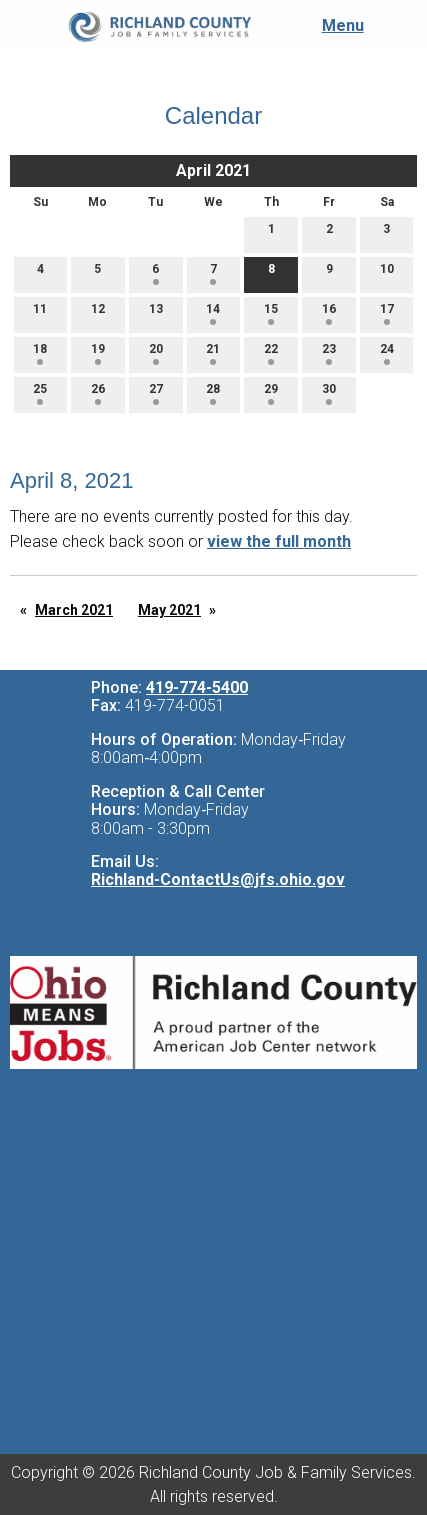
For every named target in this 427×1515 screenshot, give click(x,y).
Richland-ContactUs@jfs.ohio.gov (218, 879)
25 (40, 393)
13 (156, 313)
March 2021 (74, 610)
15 (271, 313)
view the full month (279, 541)
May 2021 (169, 610)
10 (387, 273)
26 (98, 393)
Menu (333, 25)
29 (271, 393)
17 (387, 313)
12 (98, 313)
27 (156, 393)
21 (213, 353)
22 (271, 353)
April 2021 (213, 170)
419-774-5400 (197, 687)
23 (329, 353)
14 (213, 313)
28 (213, 393)
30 (329, 393)
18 (40, 353)
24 (387, 353)
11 (40, 313)
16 (329, 313)
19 (98, 353)
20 (156, 353)
